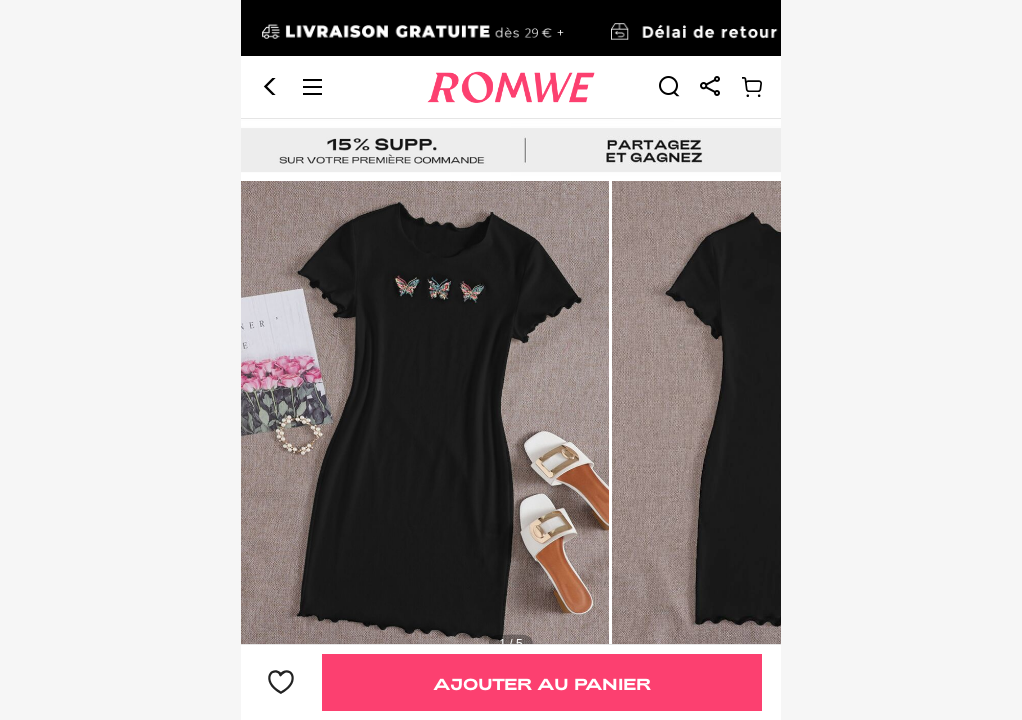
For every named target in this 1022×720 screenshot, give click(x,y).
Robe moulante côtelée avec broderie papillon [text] (383, 618)
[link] (669, 30)
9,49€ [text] (283, 583)
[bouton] (281, 683)
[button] (270, 31)
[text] (511, 308)
